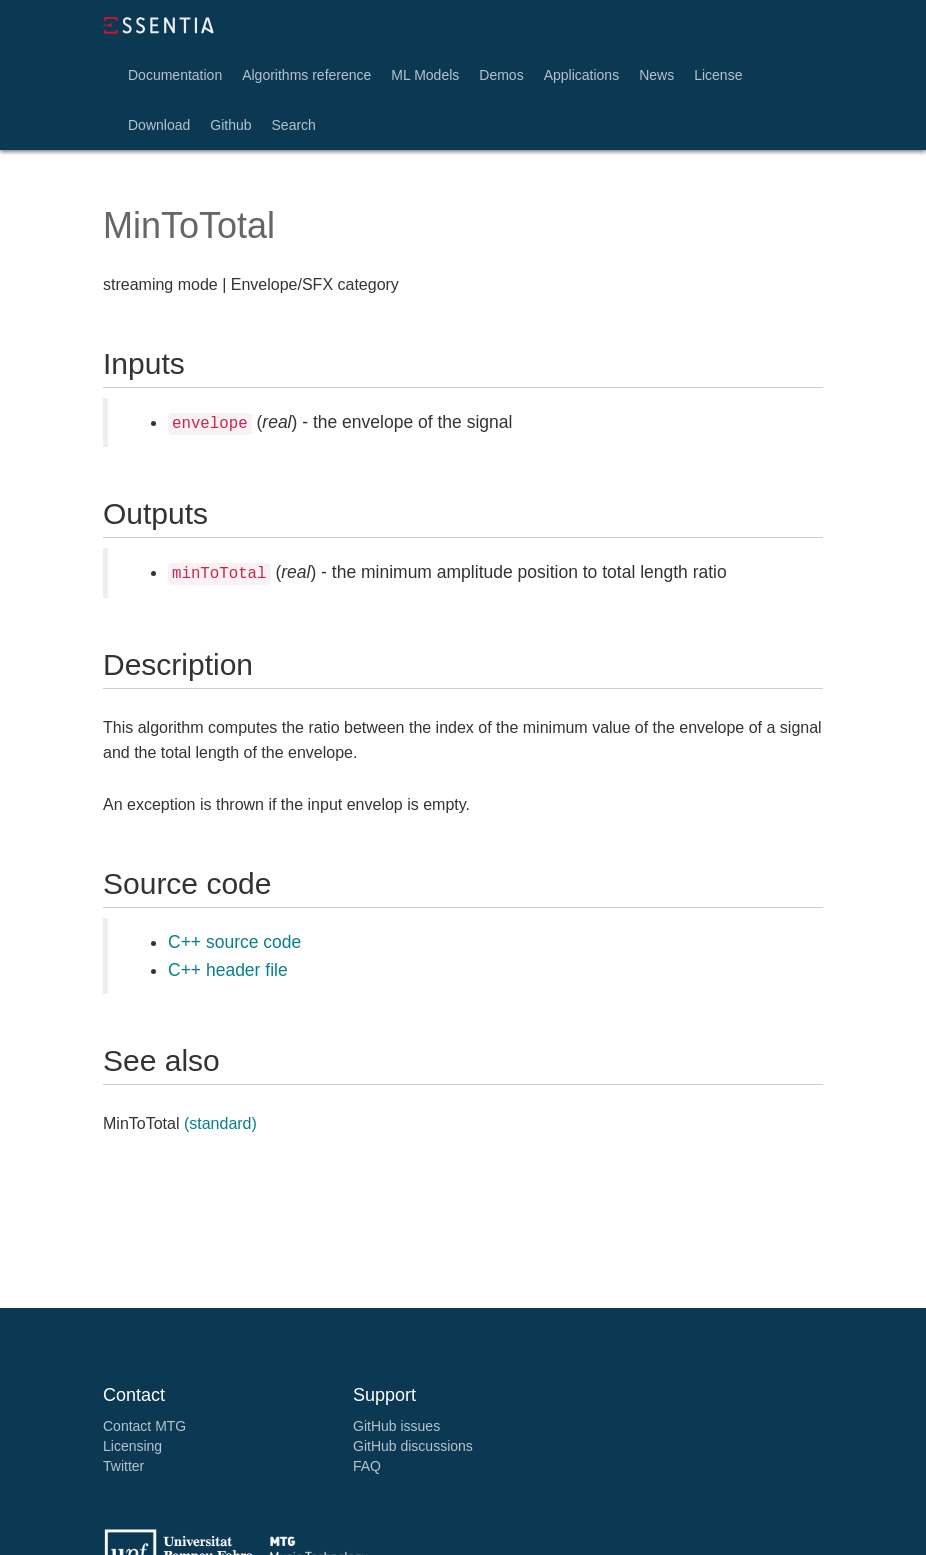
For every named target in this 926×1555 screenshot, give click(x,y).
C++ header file (228, 970)
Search (294, 125)
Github (230, 125)
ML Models (425, 75)
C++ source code (234, 942)
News (656, 75)
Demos (501, 75)
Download (159, 125)
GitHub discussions (413, 1446)
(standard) (220, 1123)
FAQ (367, 1466)
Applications (582, 75)
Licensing (132, 1446)
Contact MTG (144, 1426)
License (718, 75)
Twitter (123, 1466)
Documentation (175, 75)
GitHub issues (396, 1426)
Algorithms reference (306, 75)
